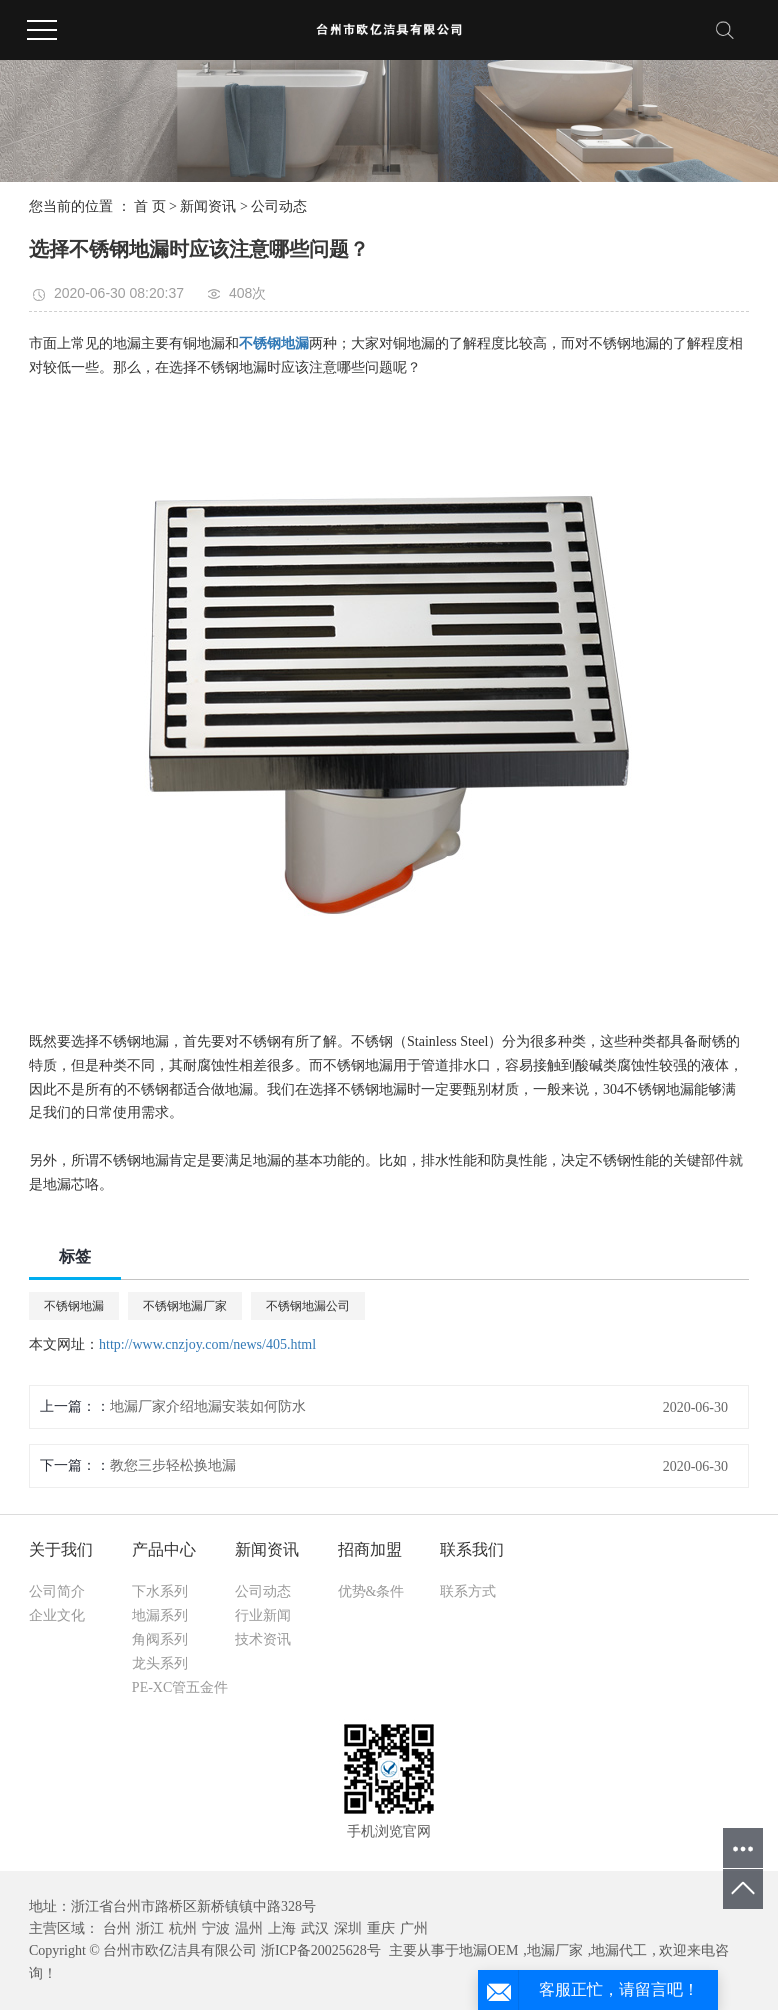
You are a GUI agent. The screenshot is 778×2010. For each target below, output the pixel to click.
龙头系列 (160, 1663)
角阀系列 (160, 1639)
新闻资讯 (208, 206)
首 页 (150, 206)
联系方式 (468, 1591)
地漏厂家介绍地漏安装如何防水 (208, 1406)
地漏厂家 (555, 1950)
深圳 (348, 1928)
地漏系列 (160, 1615)
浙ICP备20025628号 (321, 1950)
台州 (117, 1928)
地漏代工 (619, 1950)
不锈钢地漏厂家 (185, 1306)
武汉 (315, 1928)
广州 (414, 1928)
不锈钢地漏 (74, 1306)
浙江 (150, 1928)
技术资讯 (263, 1639)
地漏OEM (488, 1950)
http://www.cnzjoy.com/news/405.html (207, 1344)
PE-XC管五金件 (180, 1687)
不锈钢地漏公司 (308, 1306)
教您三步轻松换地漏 (173, 1465)
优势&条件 (371, 1591)
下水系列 (160, 1591)
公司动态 (279, 206)
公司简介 (57, 1591)
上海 (282, 1928)
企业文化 (57, 1615)
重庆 (381, 1928)
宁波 (216, 1928)
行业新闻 (263, 1615)
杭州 (183, 1928)
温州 (249, 1928)
